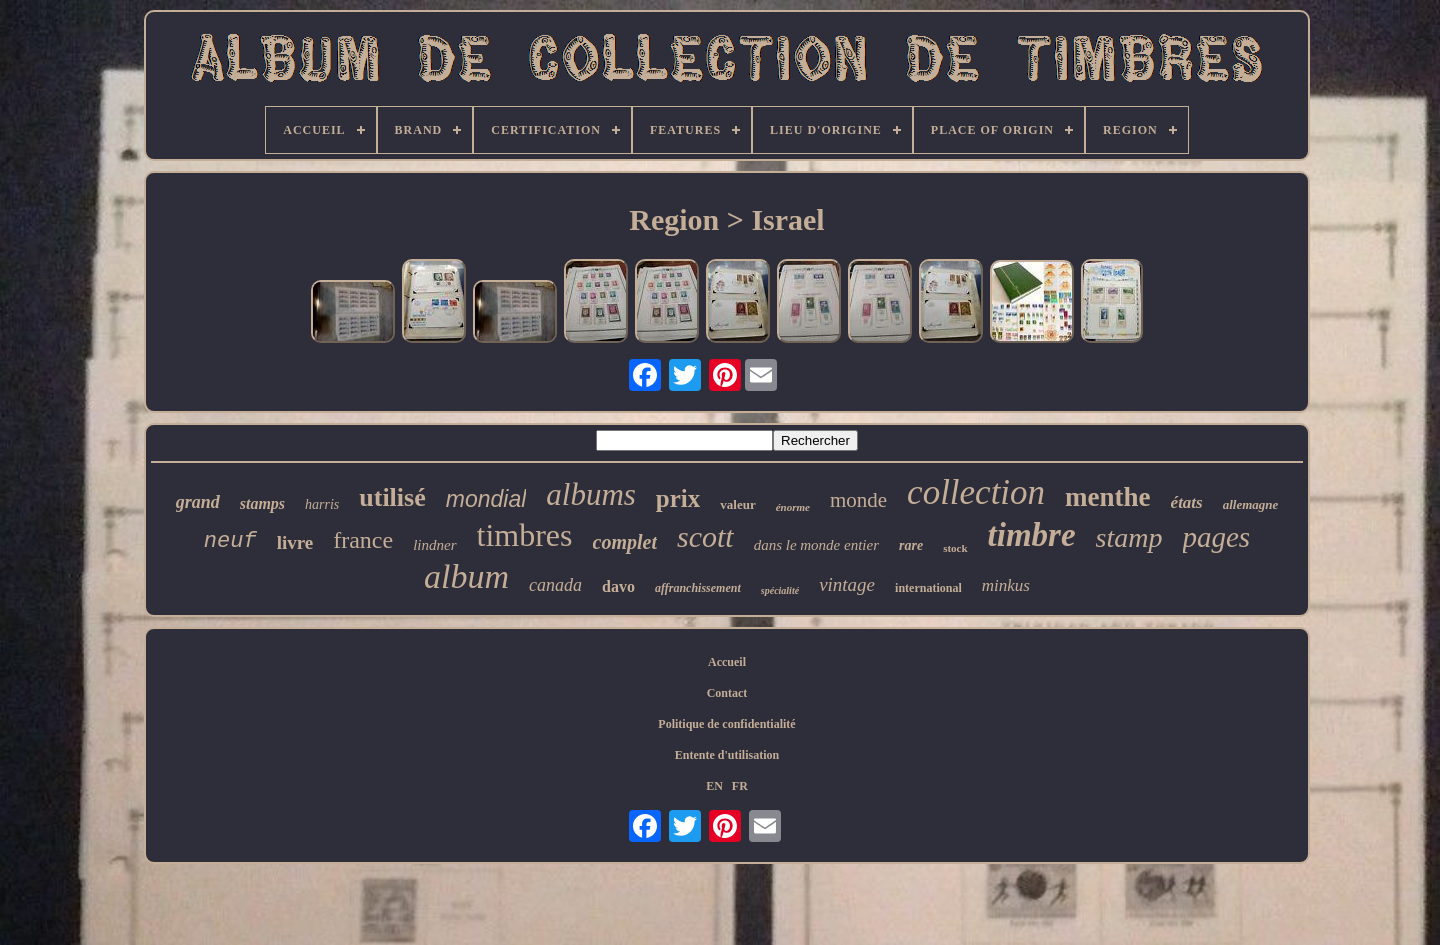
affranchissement (698, 588)
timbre (1032, 535)
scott (705, 536)
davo (618, 586)
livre (295, 542)
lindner (434, 545)
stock (955, 548)
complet (625, 542)
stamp (1129, 537)
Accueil (727, 662)
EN (714, 786)
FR (740, 786)
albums (591, 494)
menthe (1107, 497)
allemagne (1251, 504)
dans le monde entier (816, 545)
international (928, 588)
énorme (793, 507)
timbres (525, 535)
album (466, 576)
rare (911, 545)
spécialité (780, 590)
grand (198, 502)
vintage (847, 584)
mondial (486, 499)
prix (678, 498)
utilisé (392, 497)
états (1187, 502)
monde (858, 500)
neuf (230, 541)
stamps (262, 503)
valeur (737, 504)
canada (555, 585)
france (363, 540)
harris (322, 504)
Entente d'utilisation (727, 755)
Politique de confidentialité (726, 724)
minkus (1006, 585)
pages (1217, 537)
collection (976, 492)
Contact (727, 693)
